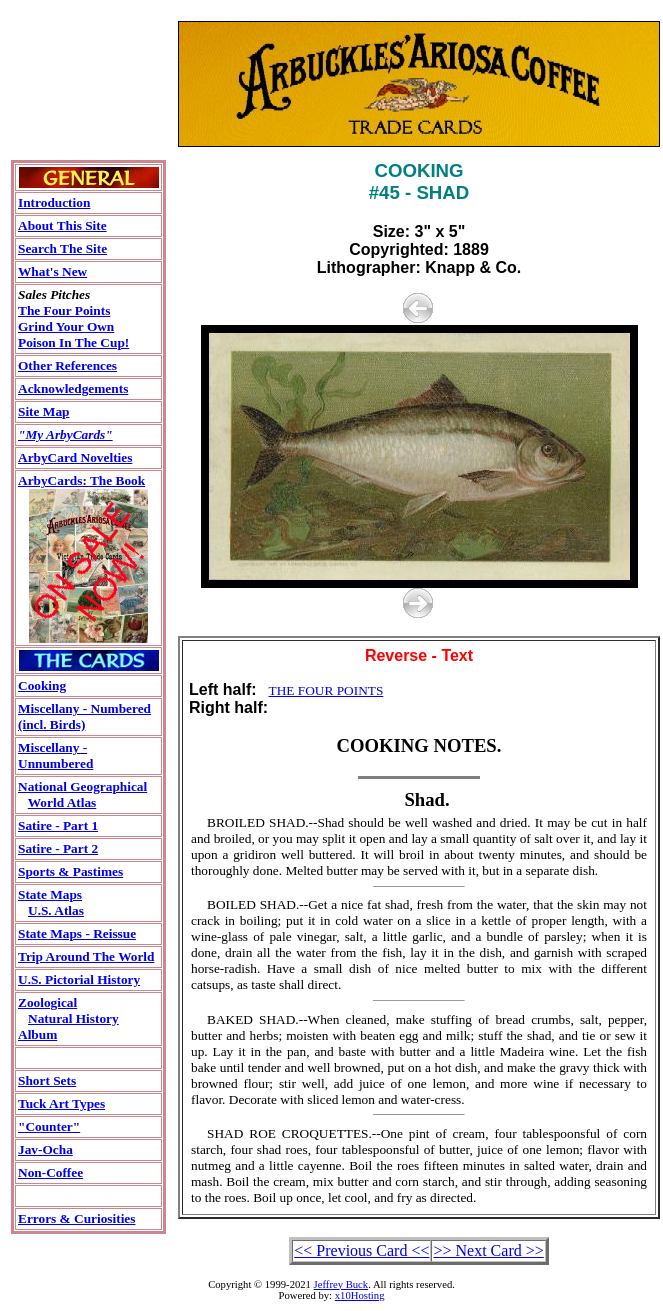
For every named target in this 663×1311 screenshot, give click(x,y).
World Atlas (62, 802)
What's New (52, 271)
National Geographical (82, 786)
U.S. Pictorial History (79, 979)
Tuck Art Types (61, 1103)
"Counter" (49, 1126)
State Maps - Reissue (77, 933)
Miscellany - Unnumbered (55, 755)
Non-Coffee (50, 1172)
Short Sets (47, 1080)
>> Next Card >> (488, 1250)
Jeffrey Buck (341, 1284)
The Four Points (64, 310)
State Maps (50, 894)
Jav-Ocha (45, 1149)
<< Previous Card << (361, 1250)
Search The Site (62, 248)
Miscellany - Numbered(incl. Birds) (84, 716)
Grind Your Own (66, 326)
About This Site (62, 225)
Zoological (47, 1002)
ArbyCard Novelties (75, 457)
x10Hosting (360, 1295)
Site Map (43, 411)
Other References (67, 365)
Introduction (54, 202)
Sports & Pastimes (70, 871)
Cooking (42, 685)
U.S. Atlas (56, 910)
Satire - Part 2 (58, 848)
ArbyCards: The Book (81, 480)
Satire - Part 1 (58, 825)
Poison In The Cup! (73, 342)
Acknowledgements (73, 388)
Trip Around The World (86, 956)
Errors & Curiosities (76, 1218)
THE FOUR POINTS (326, 690)
